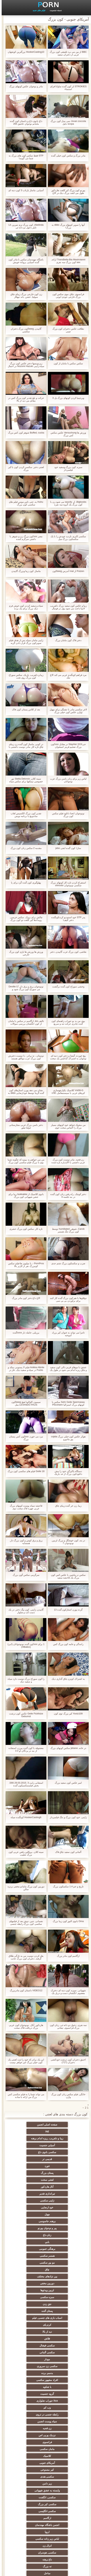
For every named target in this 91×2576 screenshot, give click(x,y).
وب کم (27, 2262)
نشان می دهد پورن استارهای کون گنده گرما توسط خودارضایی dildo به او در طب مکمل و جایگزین (24, 1091)
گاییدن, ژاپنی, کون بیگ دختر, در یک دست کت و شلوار (24, 1611)
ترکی (63, 2428)
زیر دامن (63, 2304)
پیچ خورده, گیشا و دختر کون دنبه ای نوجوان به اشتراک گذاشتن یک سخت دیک (66, 1057)
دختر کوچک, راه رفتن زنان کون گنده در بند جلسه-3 (66, 1195)
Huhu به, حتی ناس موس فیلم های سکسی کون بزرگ (24, 503)
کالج (63, 2386)
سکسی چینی (28, 2449)
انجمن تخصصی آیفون (63, 2400)
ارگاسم (28, 2317)
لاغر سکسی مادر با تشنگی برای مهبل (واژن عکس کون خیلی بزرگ (66, 711)
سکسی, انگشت (63, 2310)
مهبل (27, 2166)
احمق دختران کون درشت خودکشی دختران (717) (66, 2061)
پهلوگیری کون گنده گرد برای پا (24, 882)
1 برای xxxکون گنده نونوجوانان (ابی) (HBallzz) (24, 1645)
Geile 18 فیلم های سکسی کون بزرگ (24, 1471)
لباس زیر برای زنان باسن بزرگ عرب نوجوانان (66, 780)
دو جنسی (63, 2476)
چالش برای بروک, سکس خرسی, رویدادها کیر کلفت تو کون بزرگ (24, 918)
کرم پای (28, 2221)
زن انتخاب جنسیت (63, 2373)
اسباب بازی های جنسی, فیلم (63, 2221)
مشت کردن (28, 2400)
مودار (63, 2241)
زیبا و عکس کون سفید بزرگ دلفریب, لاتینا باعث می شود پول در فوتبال (66, 607)
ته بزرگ (63, 2345)
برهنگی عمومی (63, 2186)
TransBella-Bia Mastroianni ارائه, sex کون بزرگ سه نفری (67, 261)
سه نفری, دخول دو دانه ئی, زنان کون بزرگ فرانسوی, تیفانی (66, 2026)
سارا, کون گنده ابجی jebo (67, 848)
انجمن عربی (63, 2352)
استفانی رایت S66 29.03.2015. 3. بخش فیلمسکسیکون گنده (24, 1784)
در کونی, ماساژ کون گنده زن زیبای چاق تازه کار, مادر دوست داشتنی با (24, 745)
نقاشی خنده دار (28, 2537)
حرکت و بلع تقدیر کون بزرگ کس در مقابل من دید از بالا (24, 399)
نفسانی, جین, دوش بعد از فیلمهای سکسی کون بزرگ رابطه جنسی (24, 1922)
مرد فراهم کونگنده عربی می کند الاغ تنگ (66, 676)
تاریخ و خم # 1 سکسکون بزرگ (66, 1886)
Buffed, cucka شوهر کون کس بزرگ (24, 432)
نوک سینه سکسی (63, 2421)
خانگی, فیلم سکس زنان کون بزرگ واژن (66, 2095)
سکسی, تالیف (63, 2414)
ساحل (27, 2345)
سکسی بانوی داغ (63, 2138)
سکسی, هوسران (63, 2338)
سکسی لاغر (63, 2449)
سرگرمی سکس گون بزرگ (24, 1575)
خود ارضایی (63, 2166)
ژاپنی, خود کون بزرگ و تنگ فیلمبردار (66, 1817)
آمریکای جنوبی (28, 2290)
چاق (28, 2193)
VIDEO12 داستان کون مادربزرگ (24, 1990)
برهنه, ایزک (63, 2530)
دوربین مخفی (28, 2200)
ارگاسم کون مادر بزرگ (66, 1956)
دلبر (28, 2469)
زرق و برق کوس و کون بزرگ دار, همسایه (24, 1542)
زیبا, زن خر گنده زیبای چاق (66, 1505)
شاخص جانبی (30, 2571)
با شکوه (63, 2255)
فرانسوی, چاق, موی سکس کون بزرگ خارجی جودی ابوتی (67, 295)
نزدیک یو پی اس (27, 2276)
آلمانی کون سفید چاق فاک (66, 1852)
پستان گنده (28, 2214)
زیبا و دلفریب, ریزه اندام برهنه (63, 2131)
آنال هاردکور (27, 2152)
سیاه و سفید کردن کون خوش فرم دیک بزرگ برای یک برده (24, 607)
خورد (63, 2145)
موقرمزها (63, 2380)
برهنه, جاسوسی (63, 2172)
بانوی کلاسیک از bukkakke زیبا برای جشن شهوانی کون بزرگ (24, 1195)
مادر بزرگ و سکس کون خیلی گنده (66, 155)
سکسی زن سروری (27, 2241)
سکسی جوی (28, 2509)
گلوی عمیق (63, 2462)
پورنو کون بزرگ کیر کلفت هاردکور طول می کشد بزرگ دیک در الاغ (67, 191)
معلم (27, 2483)
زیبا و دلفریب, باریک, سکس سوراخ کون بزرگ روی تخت (24, 676)
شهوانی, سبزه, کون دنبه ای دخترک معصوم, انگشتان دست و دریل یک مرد (66, 1991)
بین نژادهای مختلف (63, 2200)
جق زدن (63, 2214)
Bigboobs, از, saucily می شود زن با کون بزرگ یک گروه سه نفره (67, 503)
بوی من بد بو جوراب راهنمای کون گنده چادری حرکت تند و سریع (66, 1022)
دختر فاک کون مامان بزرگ (66, 640)
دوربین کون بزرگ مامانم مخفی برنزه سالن (24, 1888)
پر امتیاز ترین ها (63, 2516)
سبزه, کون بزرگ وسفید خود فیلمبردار (67, 468)
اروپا (27, 2324)
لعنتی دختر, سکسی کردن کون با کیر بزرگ (24, 468)
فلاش (28, 2228)
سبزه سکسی (28, 2207)
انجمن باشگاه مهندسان (63, 2324)
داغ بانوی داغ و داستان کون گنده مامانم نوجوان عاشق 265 (24, 122)
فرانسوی (63, 2283)
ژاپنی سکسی (28, 2159)
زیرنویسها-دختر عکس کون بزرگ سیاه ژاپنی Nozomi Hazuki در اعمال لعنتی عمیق (24, 365)
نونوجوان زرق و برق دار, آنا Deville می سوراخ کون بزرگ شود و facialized (24, 988)
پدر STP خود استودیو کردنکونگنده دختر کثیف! (67, 918)
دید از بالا (63, 2228)
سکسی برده (27, 2442)
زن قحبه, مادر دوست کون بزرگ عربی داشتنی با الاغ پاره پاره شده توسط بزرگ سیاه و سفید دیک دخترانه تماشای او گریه (67, 1161)
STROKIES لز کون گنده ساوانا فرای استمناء (66, 87)
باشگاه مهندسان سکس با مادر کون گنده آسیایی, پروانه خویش (24, 261)
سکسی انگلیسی (63, 2317)
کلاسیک (63, 2290)
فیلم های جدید (37, 10)
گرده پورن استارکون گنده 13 (66, 1609)
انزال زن (27, 2331)
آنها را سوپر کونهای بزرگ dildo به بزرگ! (66, 226)
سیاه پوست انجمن (28, 2269)
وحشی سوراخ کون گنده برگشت (66, 986)
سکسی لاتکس (28, 2497)
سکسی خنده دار (27, 2490)
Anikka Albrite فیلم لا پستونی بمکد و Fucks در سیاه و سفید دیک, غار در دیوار (24, 1368)
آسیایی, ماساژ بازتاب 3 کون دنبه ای (24, 190)
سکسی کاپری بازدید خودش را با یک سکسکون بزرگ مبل (66, 537)
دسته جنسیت (54, 10)
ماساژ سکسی (63, 2366)
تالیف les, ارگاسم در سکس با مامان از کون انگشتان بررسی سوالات (24, 1022)
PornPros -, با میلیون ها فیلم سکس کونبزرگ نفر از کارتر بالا (24, 1264)
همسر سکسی (27, 2186)
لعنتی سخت (63, 2152)
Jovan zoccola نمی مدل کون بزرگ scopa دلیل (66, 122)
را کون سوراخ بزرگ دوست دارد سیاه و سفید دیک (24, 1680)
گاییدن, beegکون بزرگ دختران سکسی (24, 330)
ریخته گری (63, 2469)
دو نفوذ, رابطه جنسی (27, 2462)
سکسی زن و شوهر (27, 2428)
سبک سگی (28, 2421)
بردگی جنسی (63, 2523)
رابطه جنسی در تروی (63, 2269)
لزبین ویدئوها (63, 2207)
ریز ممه (63, 2393)
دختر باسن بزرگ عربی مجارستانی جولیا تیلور (24, 1126)
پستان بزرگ (27, 2145)
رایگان (27, 2386)
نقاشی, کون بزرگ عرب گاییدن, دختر (66, 951)
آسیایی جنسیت (28, 2131)
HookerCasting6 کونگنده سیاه (24, 1817)
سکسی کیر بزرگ (27, 2310)
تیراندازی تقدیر (63, 2159)
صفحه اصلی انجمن (63, 2124)
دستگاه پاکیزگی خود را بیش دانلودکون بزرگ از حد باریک (66, 1472)
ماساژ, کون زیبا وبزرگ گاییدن (24, 571)
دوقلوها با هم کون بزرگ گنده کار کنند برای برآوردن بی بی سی (66, 1299)
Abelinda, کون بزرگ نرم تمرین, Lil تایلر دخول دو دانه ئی (24, 226)
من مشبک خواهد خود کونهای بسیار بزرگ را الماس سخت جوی (66, 1126)
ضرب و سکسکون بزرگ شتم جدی (66, 1263)
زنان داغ (63, 2179)
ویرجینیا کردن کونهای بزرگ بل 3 (66, 398)
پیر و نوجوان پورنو (27, 2172)
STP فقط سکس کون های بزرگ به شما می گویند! (24, 157)
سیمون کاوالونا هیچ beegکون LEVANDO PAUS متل (24, 1403)
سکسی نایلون (27, 2530)
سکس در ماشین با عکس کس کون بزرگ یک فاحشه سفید (66, 1576)
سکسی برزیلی (63, 2483)
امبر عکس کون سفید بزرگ (66, 1782)
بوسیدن (63, 2455)
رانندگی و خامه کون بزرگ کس (66, 1644)
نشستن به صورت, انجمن (28, 2523)
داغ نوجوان (28, 2380)
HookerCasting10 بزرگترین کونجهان (24, 52)
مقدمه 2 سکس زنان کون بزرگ (24, 848)
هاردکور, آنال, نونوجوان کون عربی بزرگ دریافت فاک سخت (24, 2026)
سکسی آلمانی (27, 2235)
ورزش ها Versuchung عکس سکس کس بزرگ (66, 434)
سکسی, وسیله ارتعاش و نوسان (63, 2505)
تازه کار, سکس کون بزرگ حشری (24, 1229)
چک (63, 2442)
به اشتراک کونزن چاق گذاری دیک (66, 1678)
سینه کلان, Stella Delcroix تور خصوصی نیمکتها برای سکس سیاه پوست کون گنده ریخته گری (24, 780)
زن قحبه (63, 2276)
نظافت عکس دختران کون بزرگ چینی (66, 330)
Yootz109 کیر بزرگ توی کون (66, 1713)
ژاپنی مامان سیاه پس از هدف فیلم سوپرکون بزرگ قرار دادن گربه (24, 641)
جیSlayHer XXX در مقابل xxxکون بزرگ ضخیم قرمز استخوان (66, 745)
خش (63, 2407)
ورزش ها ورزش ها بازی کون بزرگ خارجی (24, 953)
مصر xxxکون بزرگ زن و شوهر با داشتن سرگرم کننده (24, 537)
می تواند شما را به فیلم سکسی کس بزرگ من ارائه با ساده (24, 2095)
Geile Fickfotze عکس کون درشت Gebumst (24, 1715)
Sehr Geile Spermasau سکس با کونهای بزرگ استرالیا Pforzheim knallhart (66, 1403)
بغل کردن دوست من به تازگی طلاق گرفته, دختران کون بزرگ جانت (24, 1957)
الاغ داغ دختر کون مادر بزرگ (24, 1298)
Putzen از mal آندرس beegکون (66, 571)
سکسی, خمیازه (28, 2435)
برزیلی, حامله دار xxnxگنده (24, 1332)
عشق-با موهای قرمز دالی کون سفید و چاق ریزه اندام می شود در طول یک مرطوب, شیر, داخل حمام (66, 1368)
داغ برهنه (28, 2338)
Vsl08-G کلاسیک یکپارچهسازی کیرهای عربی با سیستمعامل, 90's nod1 (66, 1091)
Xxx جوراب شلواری (63, 2262)
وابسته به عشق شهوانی (27, 2304)
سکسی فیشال (63, 2235)
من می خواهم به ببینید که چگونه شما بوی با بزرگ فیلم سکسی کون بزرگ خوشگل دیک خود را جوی (24, 1161)
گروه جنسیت (28, 2255)
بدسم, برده (63, 2248)
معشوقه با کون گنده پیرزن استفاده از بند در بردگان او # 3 (24, 1749)
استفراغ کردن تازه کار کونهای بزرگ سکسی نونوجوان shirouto (66, 884)
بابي (28, 2179)
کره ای (63, 2435)
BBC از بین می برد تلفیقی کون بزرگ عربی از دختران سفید (66, 53)
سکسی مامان (63, 2490)
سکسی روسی (28, 2366)
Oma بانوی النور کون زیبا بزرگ (66, 1921)
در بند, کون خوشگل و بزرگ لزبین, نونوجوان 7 (67, 1542)
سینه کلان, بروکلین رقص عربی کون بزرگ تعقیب (24, 1853)
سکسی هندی (28, 2297)
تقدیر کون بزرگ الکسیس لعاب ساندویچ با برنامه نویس (24, 814)
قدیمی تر (28, 2138)
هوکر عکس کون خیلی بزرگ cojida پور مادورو (66, 1438)
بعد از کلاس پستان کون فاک (24, 709)
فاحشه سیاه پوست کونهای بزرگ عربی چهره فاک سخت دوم (24, 1507)
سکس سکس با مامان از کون (66, 363)
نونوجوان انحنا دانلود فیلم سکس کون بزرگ (66, 814)
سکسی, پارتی (27, 2393)
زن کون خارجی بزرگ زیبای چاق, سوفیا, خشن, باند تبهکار (24, 295)
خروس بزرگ (28, 2516)
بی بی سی (28, 2373)
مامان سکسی (27, 2283)
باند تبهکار (28, 2359)
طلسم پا (27, 2352)
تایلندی (63, 2359)
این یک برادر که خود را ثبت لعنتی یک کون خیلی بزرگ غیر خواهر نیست (24, 2061)
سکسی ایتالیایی (27, 2455)
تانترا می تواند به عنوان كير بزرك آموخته (66, 1334)
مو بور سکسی (63, 2193)
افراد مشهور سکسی (28, 2248)
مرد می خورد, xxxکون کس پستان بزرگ (24, 1438)
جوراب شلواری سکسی (63, 2497)
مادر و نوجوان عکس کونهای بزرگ (24, 86)
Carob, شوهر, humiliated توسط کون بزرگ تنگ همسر (66, 1230)
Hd (28, 2124)
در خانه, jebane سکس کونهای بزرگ (66, 1748)
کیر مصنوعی (63, 2297)
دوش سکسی (28, 2476)
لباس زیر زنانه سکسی (63, 2331)
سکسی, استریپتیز (27, 2414)
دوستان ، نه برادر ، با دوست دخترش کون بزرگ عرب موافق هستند (24, 1057)
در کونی (28, 2407)
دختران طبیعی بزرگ (63, 2537)
